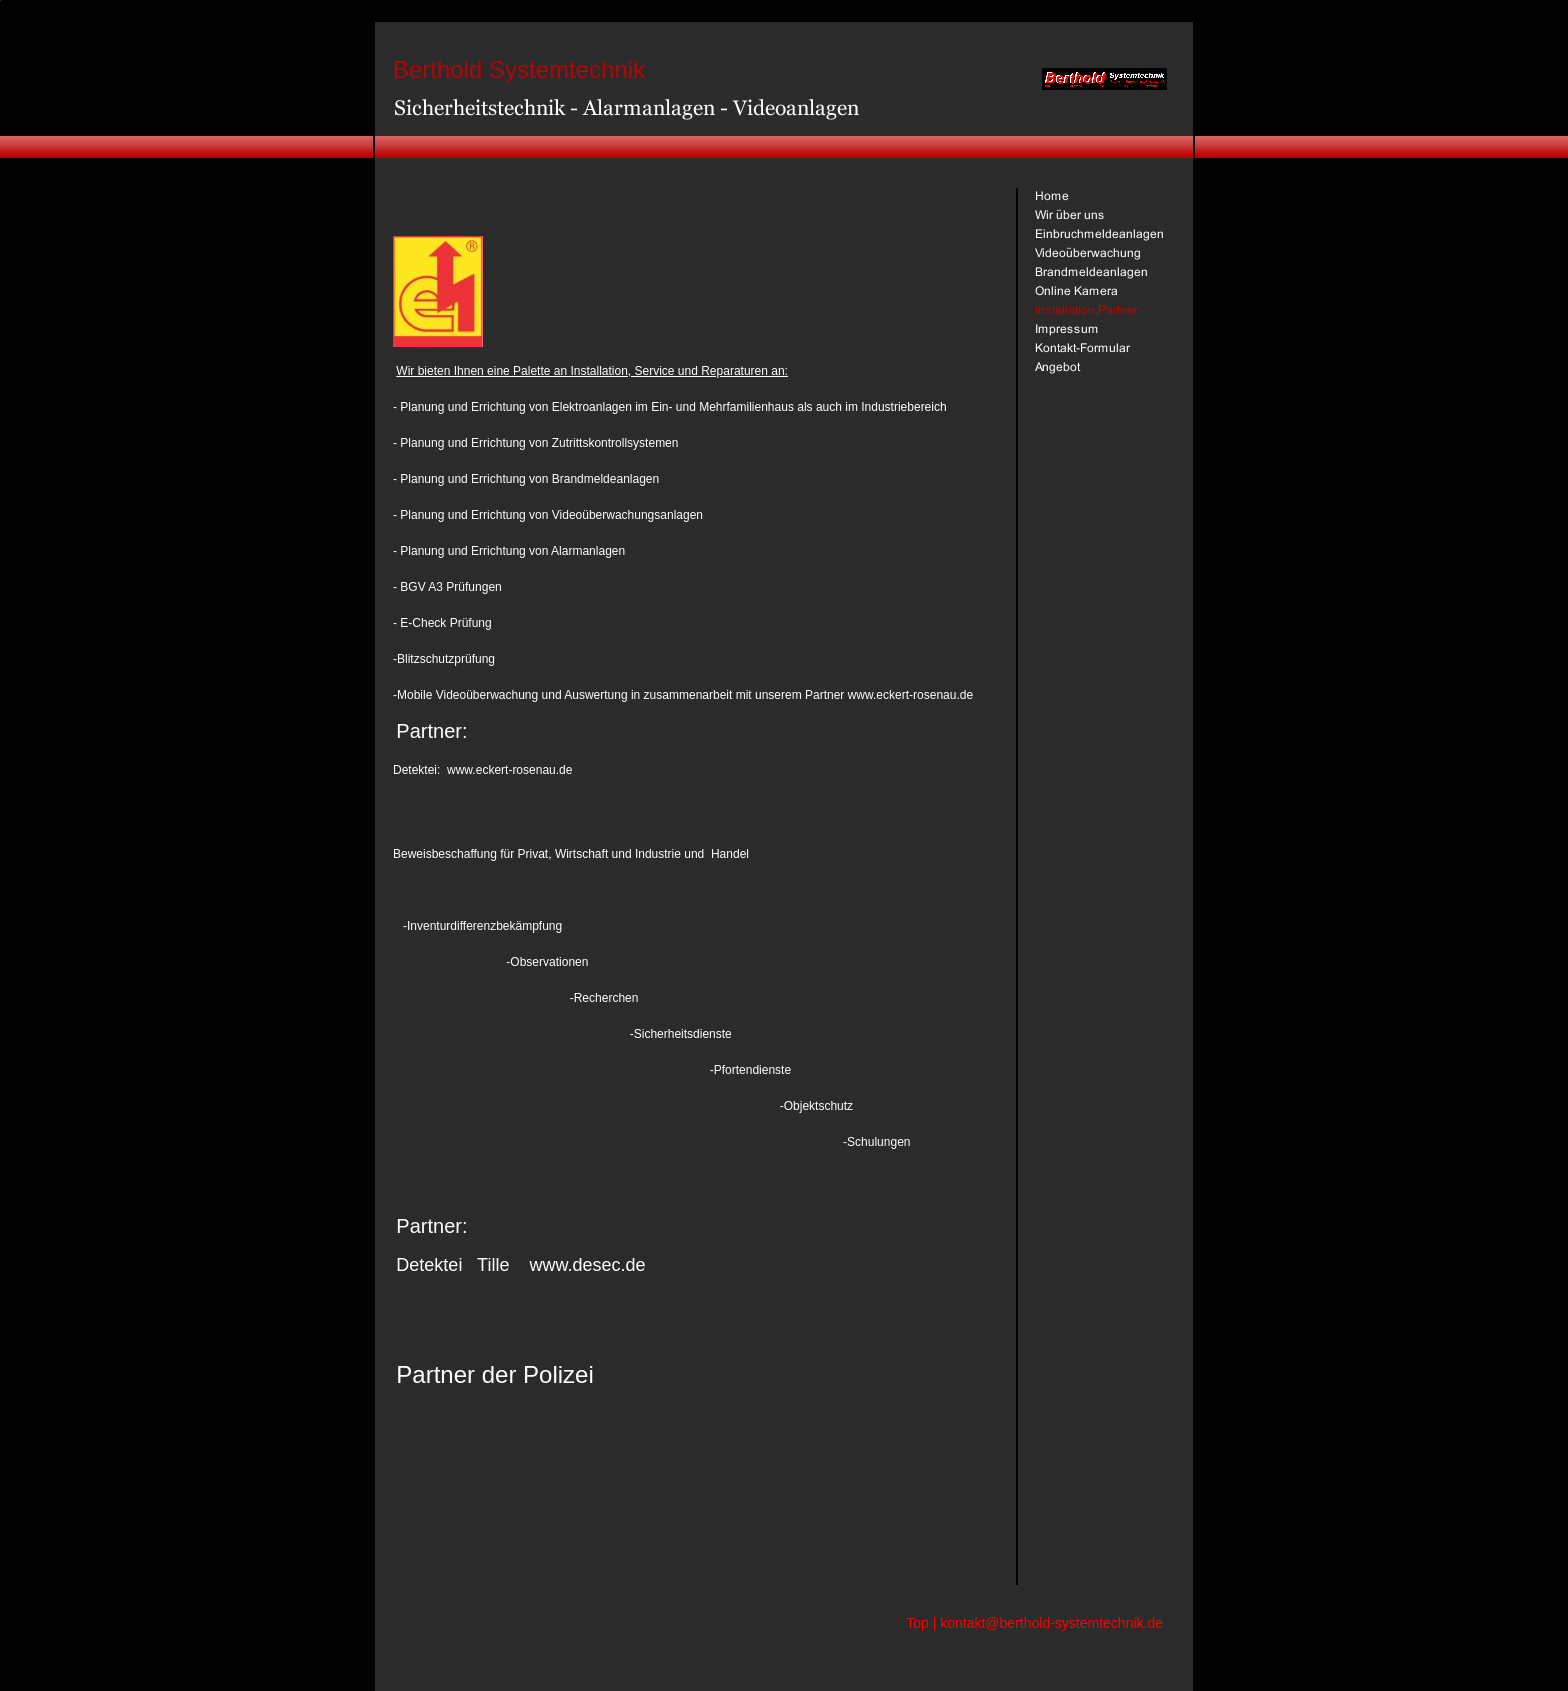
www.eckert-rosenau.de (509, 770)
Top (917, 1623)
